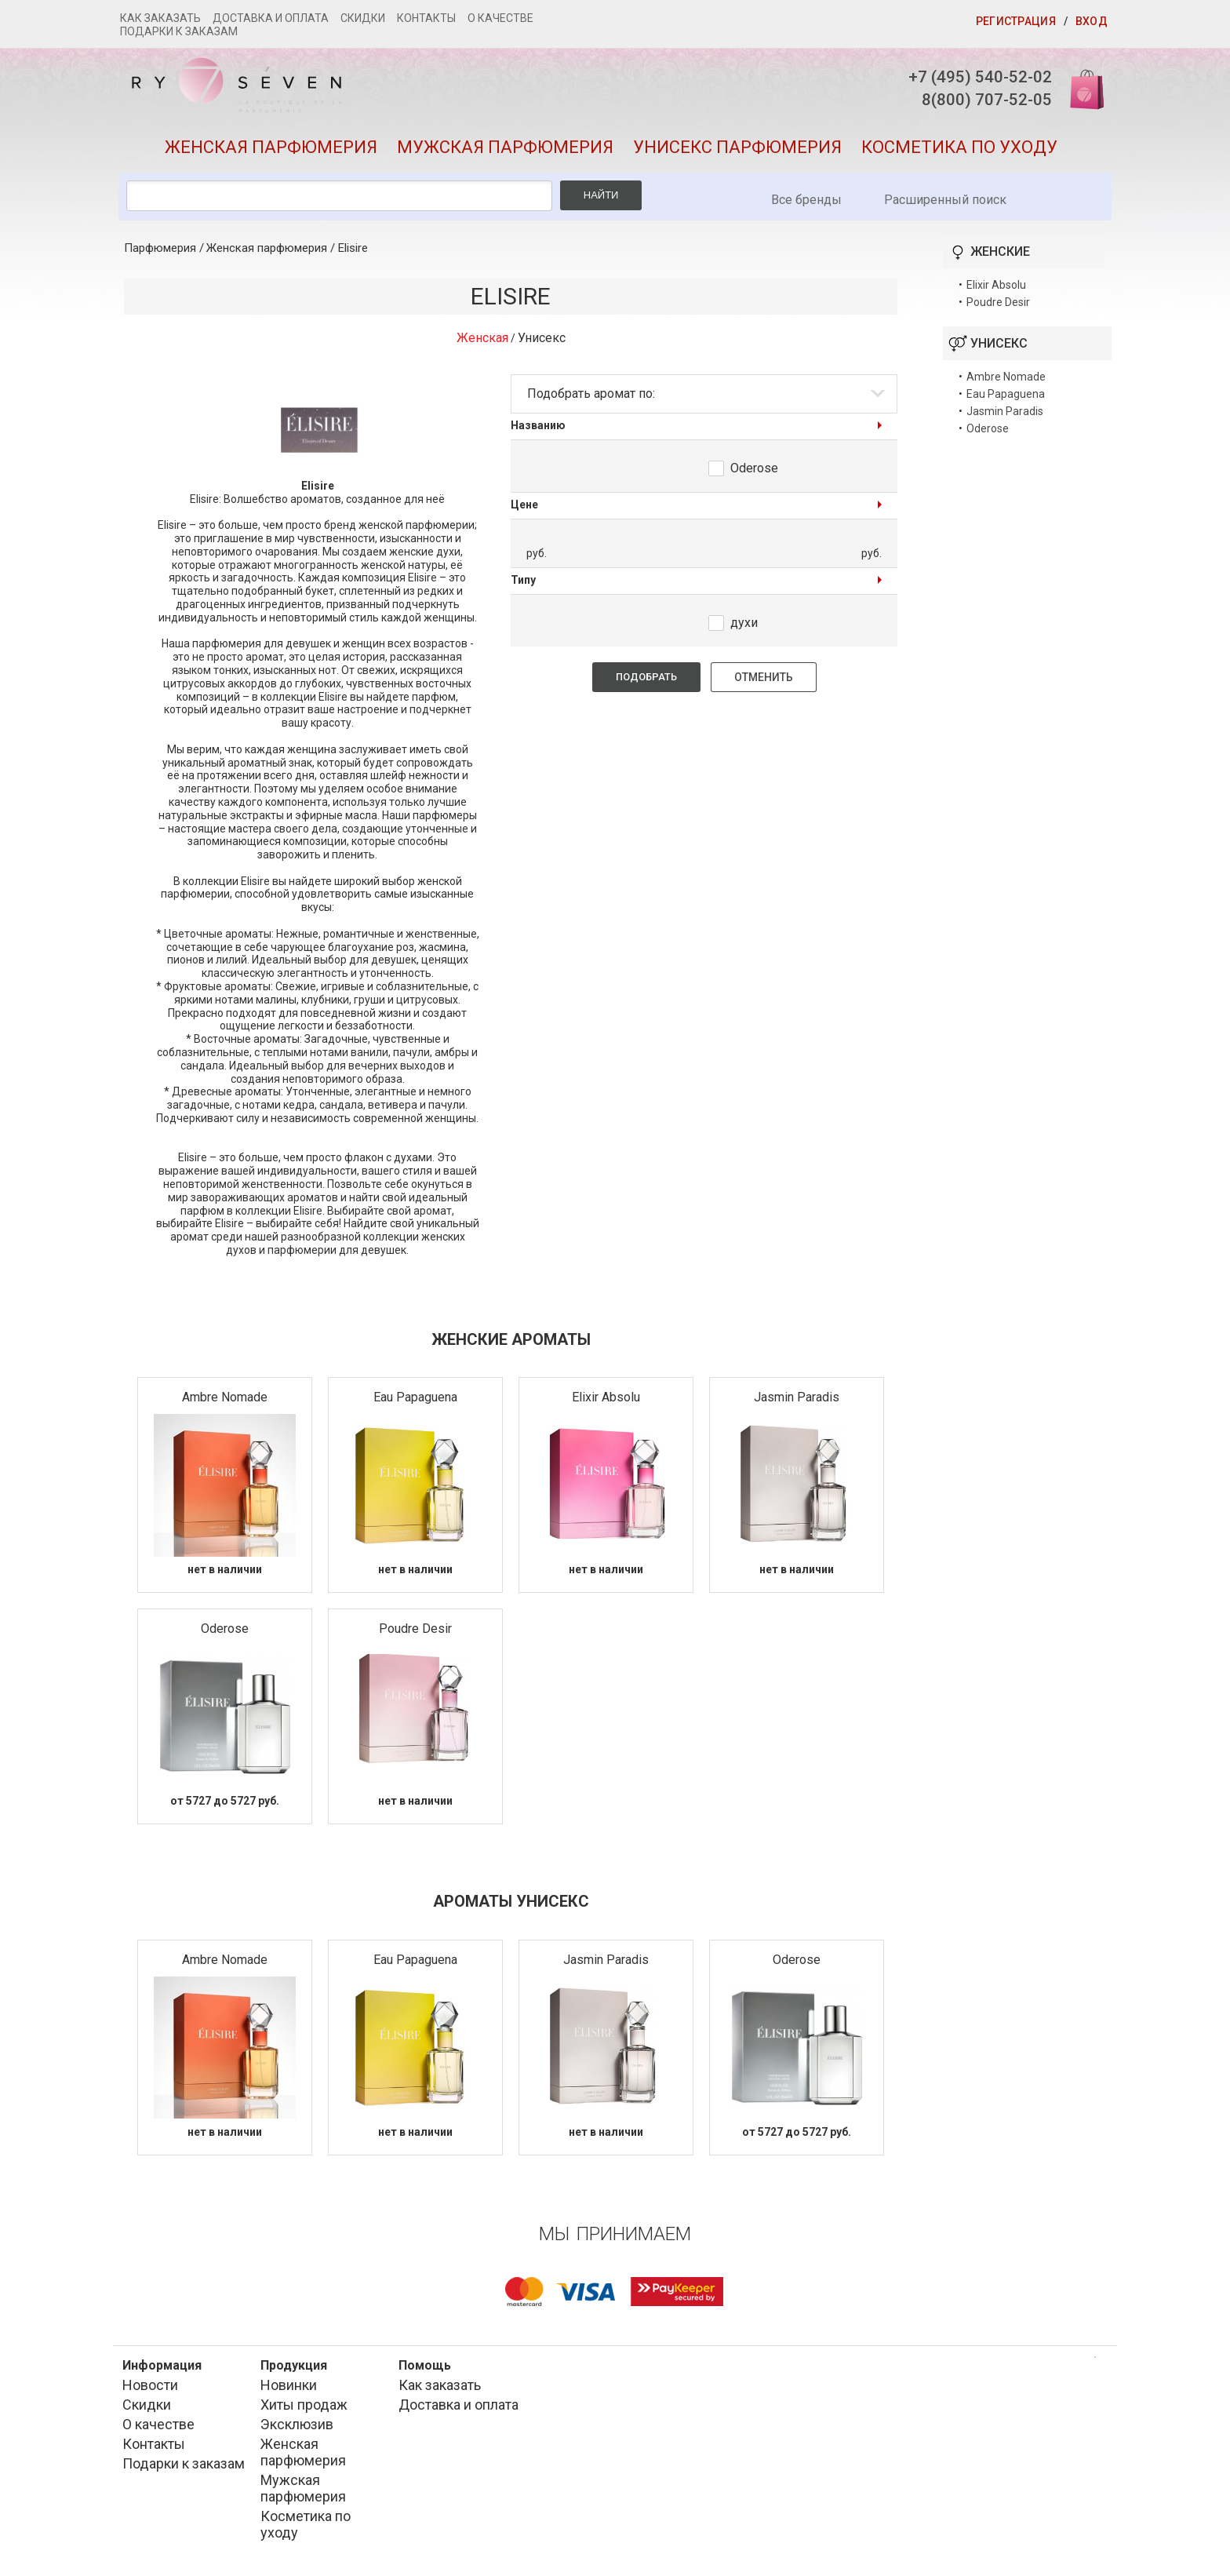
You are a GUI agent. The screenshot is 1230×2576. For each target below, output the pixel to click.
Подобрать (646, 681)
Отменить (763, 682)
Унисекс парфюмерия (737, 152)
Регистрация (1016, 21)
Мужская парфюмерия (505, 152)
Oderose (754, 472)
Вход (1091, 21)
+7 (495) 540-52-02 (971, 77)
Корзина (1080, 88)
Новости (150, 2389)
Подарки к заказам (179, 31)
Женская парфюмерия (271, 152)
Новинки (288, 2389)
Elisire (353, 253)
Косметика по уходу (959, 152)
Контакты (426, 18)
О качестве (500, 18)
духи (744, 627)
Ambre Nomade (224, 1401)
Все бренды (806, 204)
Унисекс (542, 342)
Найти (601, 200)
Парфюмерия (160, 253)
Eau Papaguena (415, 1401)
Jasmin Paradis (796, 1401)
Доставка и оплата (271, 18)
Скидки (362, 18)
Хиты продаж (304, 2409)
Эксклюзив (296, 2429)
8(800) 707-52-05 (978, 101)
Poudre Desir (415, 1633)
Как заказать (160, 18)
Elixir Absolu (606, 1401)
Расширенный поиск (945, 204)
